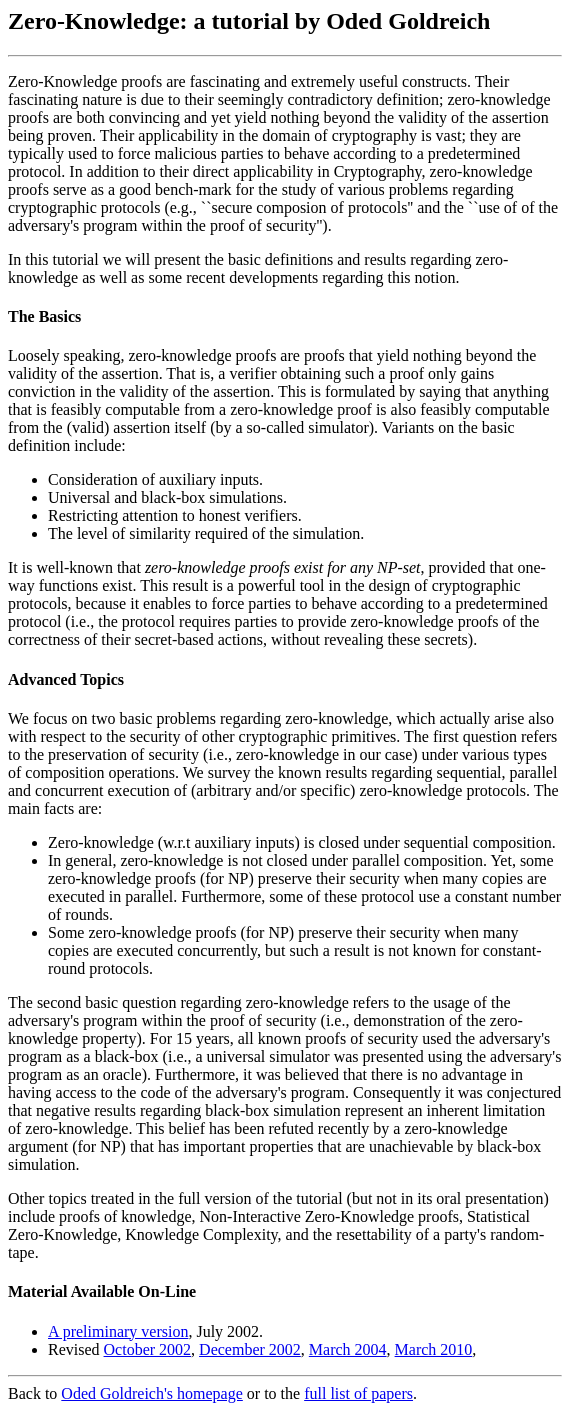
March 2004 (348, 1349)
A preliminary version (118, 1331)
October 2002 (148, 1349)
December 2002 (250, 1349)
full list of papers (358, 1393)
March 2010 (434, 1349)
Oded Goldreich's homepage (152, 1393)
